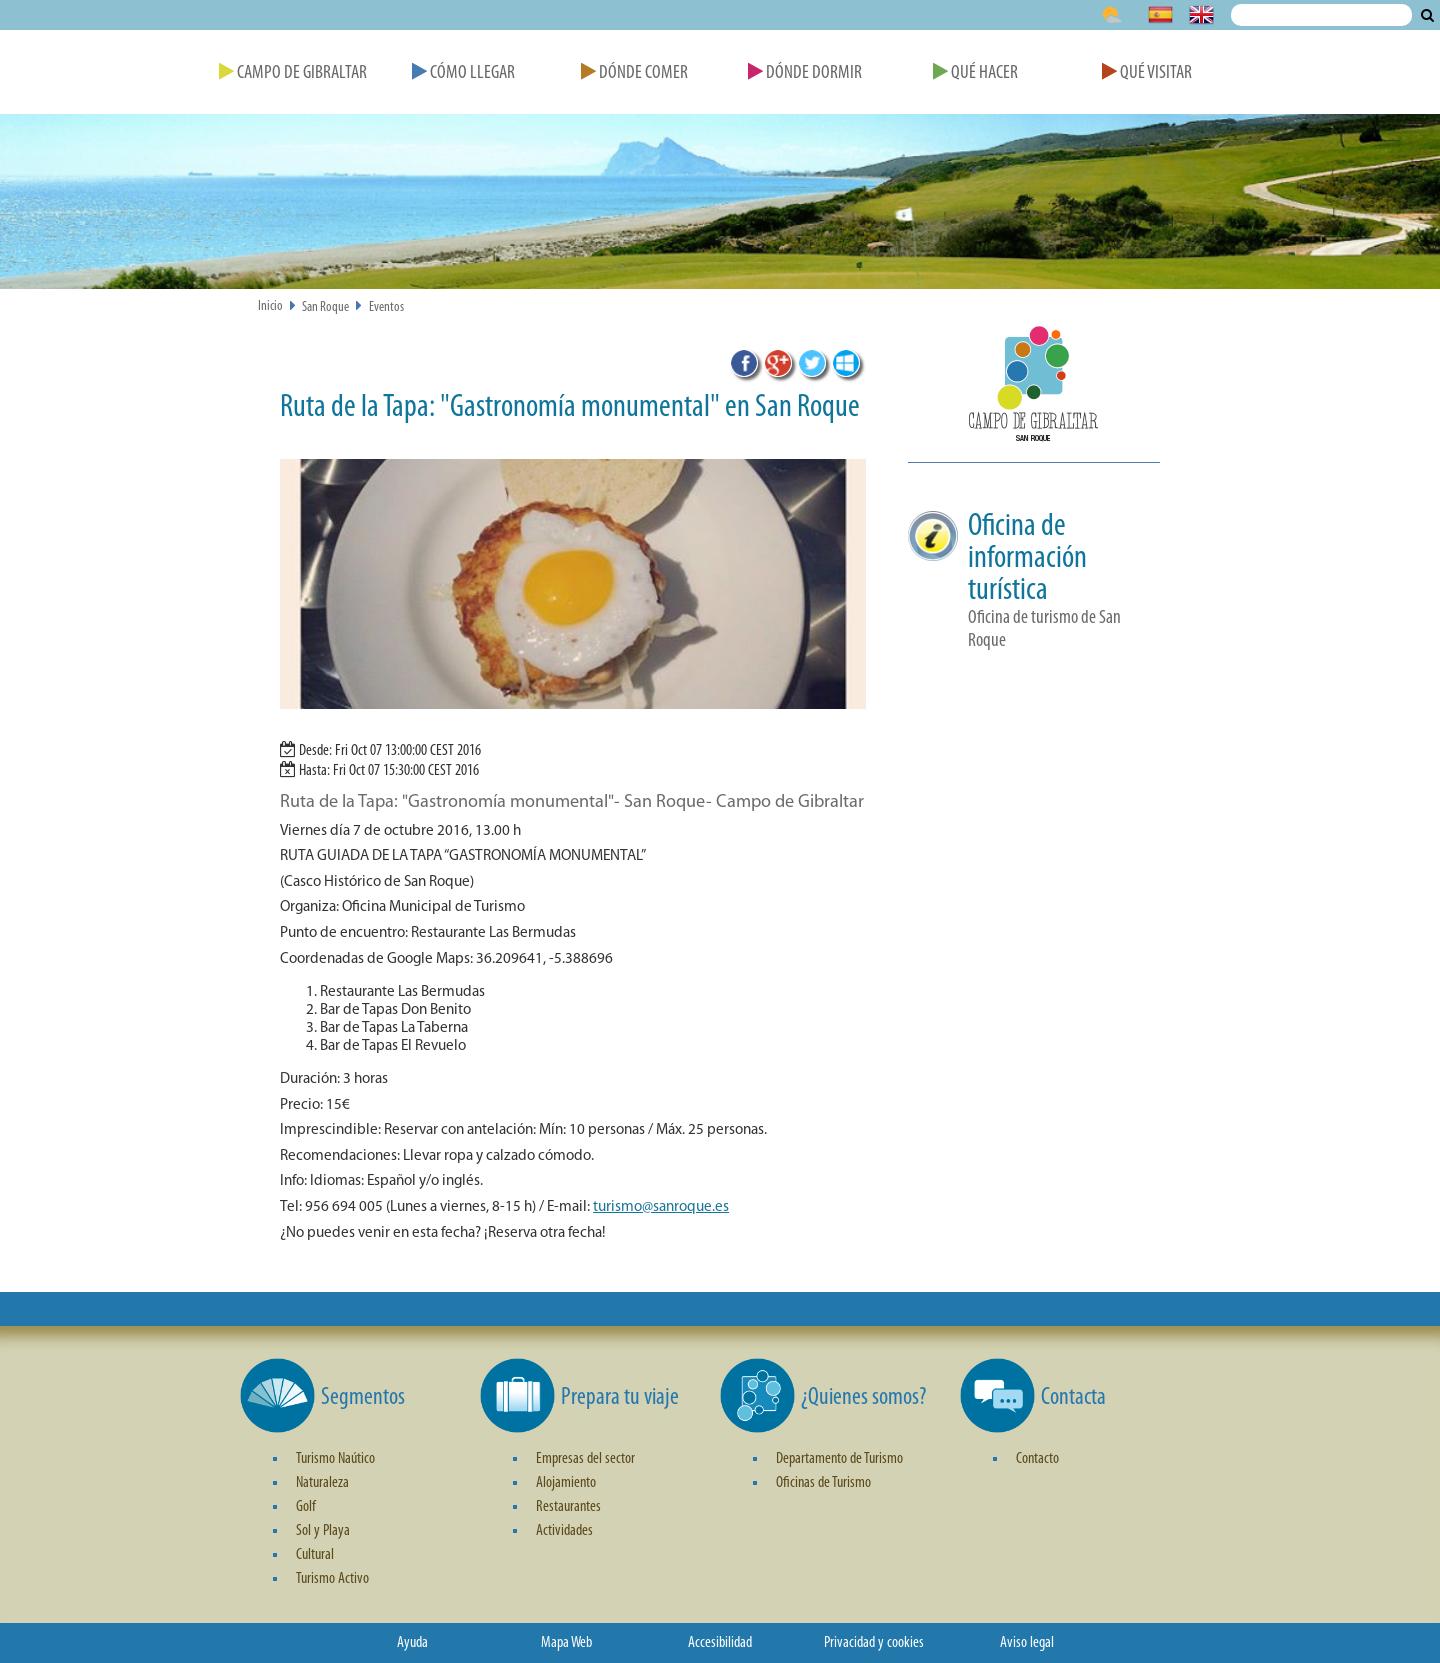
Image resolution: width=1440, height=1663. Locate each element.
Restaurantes (568, 1507)
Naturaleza (322, 1483)
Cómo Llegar (463, 73)
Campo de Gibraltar (293, 73)
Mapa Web (566, 1643)
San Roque (325, 307)
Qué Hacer (975, 73)
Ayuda (412, 1643)
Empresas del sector (585, 1459)
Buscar (1427, 15)
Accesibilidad (720, 1643)
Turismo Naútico (335, 1459)
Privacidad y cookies (874, 1643)
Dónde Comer (634, 73)
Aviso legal (1027, 1643)
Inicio (270, 306)
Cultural (315, 1555)
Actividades (564, 1531)
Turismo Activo (332, 1579)
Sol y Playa (323, 1531)
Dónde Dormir (805, 73)
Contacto (1037, 1459)
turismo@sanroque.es (661, 1207)
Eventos (386, 307)
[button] (1034, 390)
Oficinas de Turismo (823, 1483)
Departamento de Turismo (839, 1459)
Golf (306, 1507)
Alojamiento (566, 1483)
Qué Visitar (1147, 73)
